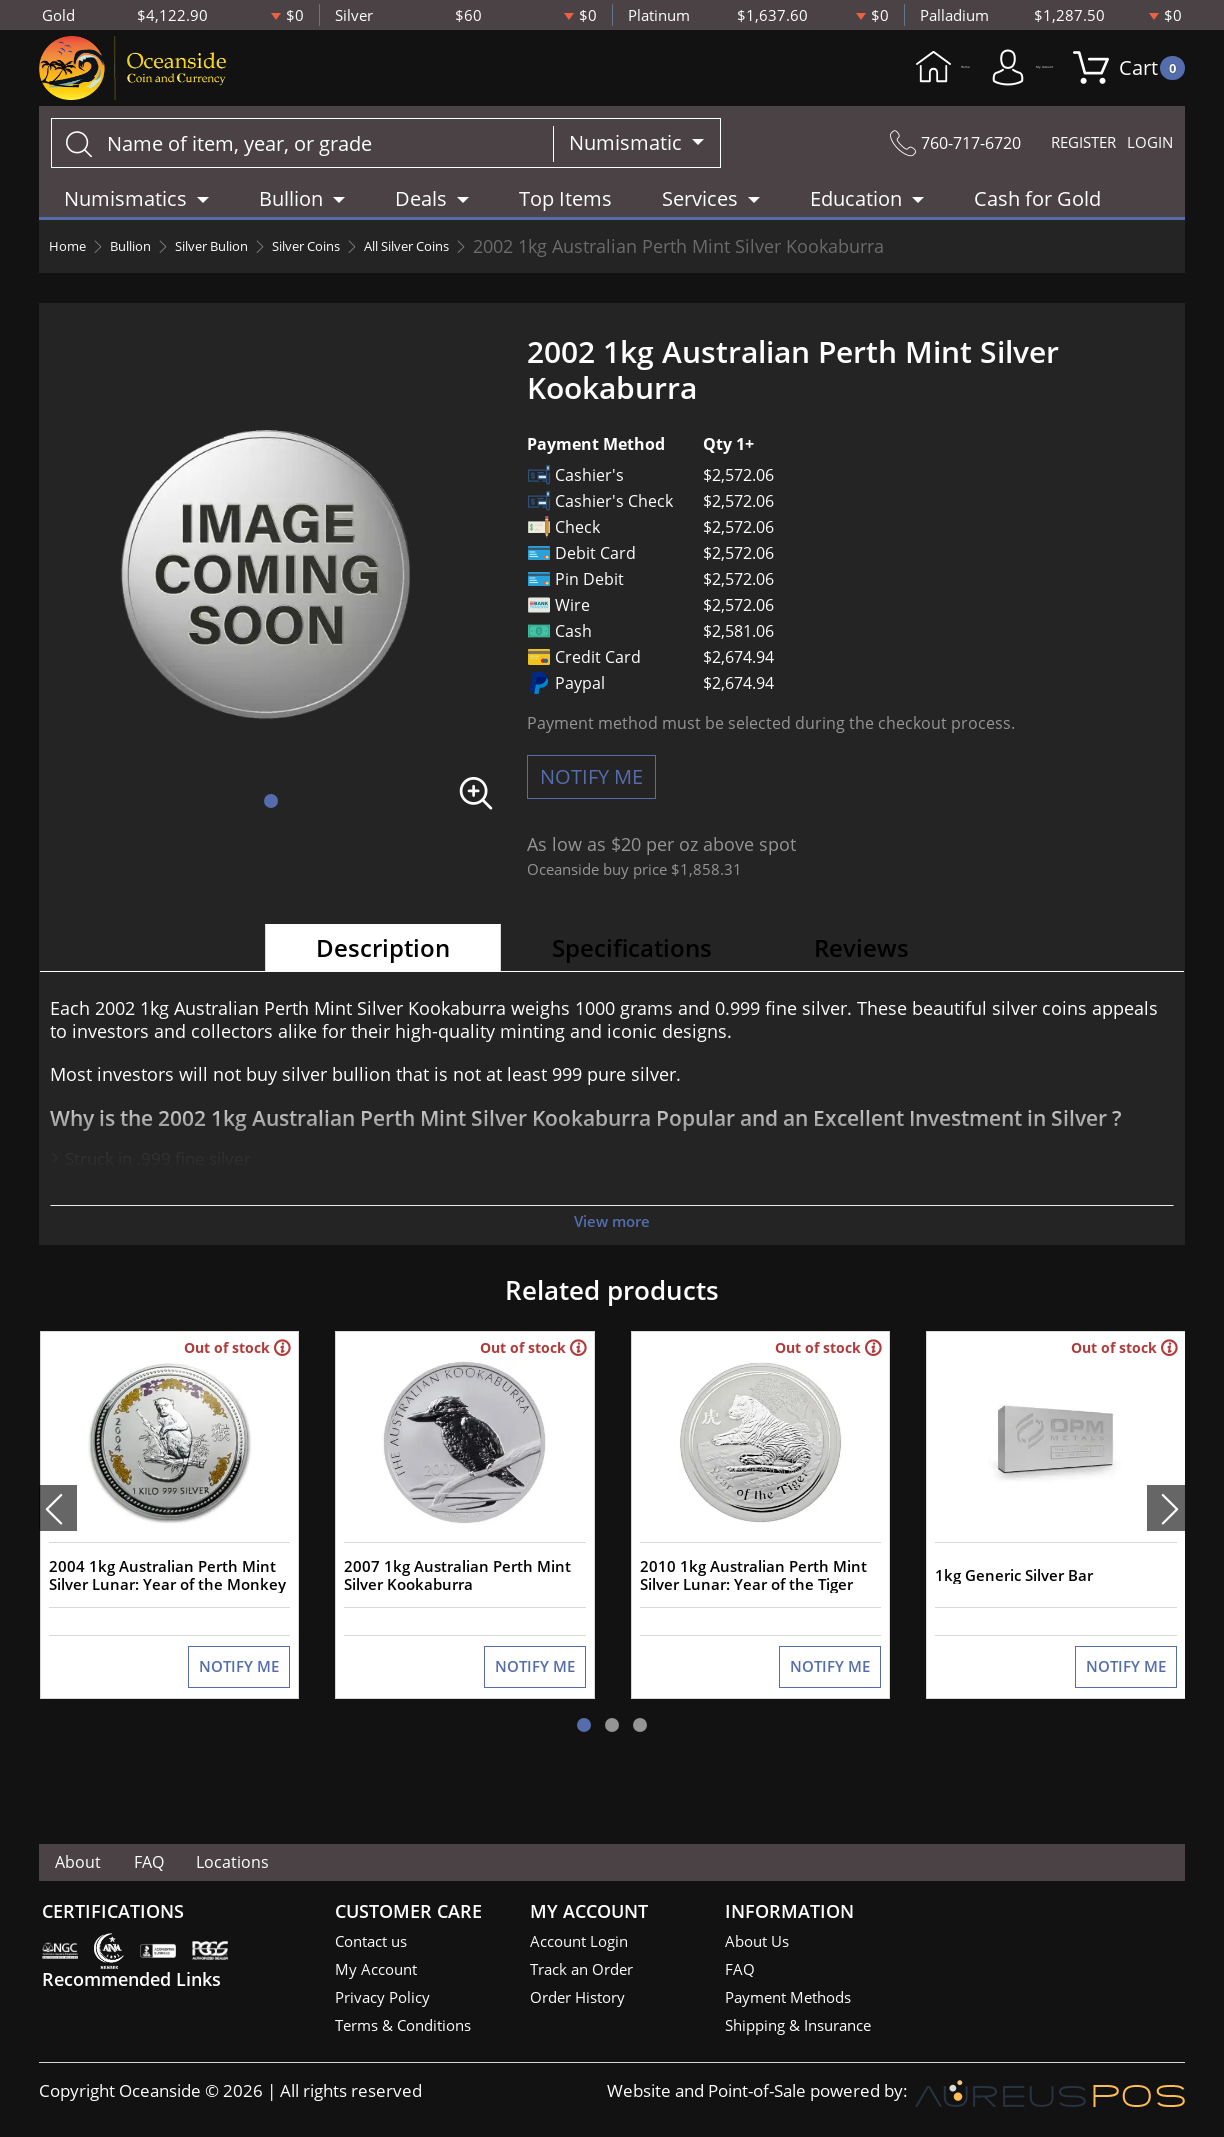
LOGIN (1144, 169)
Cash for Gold (1037, 224)
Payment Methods (796, 2001)
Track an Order (588, 1972)
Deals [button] (421, 224)
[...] (302, 169)
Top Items (565, 224)
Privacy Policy (387, 2001)
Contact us (376, 1943)
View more (612, 1247)
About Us (760, 1943)
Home (819, 81)
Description (383, 973)
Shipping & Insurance (806, 2030)
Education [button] (856, 224)
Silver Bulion (261, 272)
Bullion (154, 272)
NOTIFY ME (591, 802)
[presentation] (58, 1556)
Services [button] (700, 224)
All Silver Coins (522, 272)
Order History (584, 2001)
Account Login (584, 1943)
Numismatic (628, 168)
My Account (970, 81)
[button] (271, 827)
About (92, 1864)
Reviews (861, 973)
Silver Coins (387, 272)
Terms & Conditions (411, 2030)
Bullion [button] (291, 224)
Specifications (632, 973)
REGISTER (1057, 169)
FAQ (189, 1864)
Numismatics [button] (125, 224)
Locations (303, 1864)
